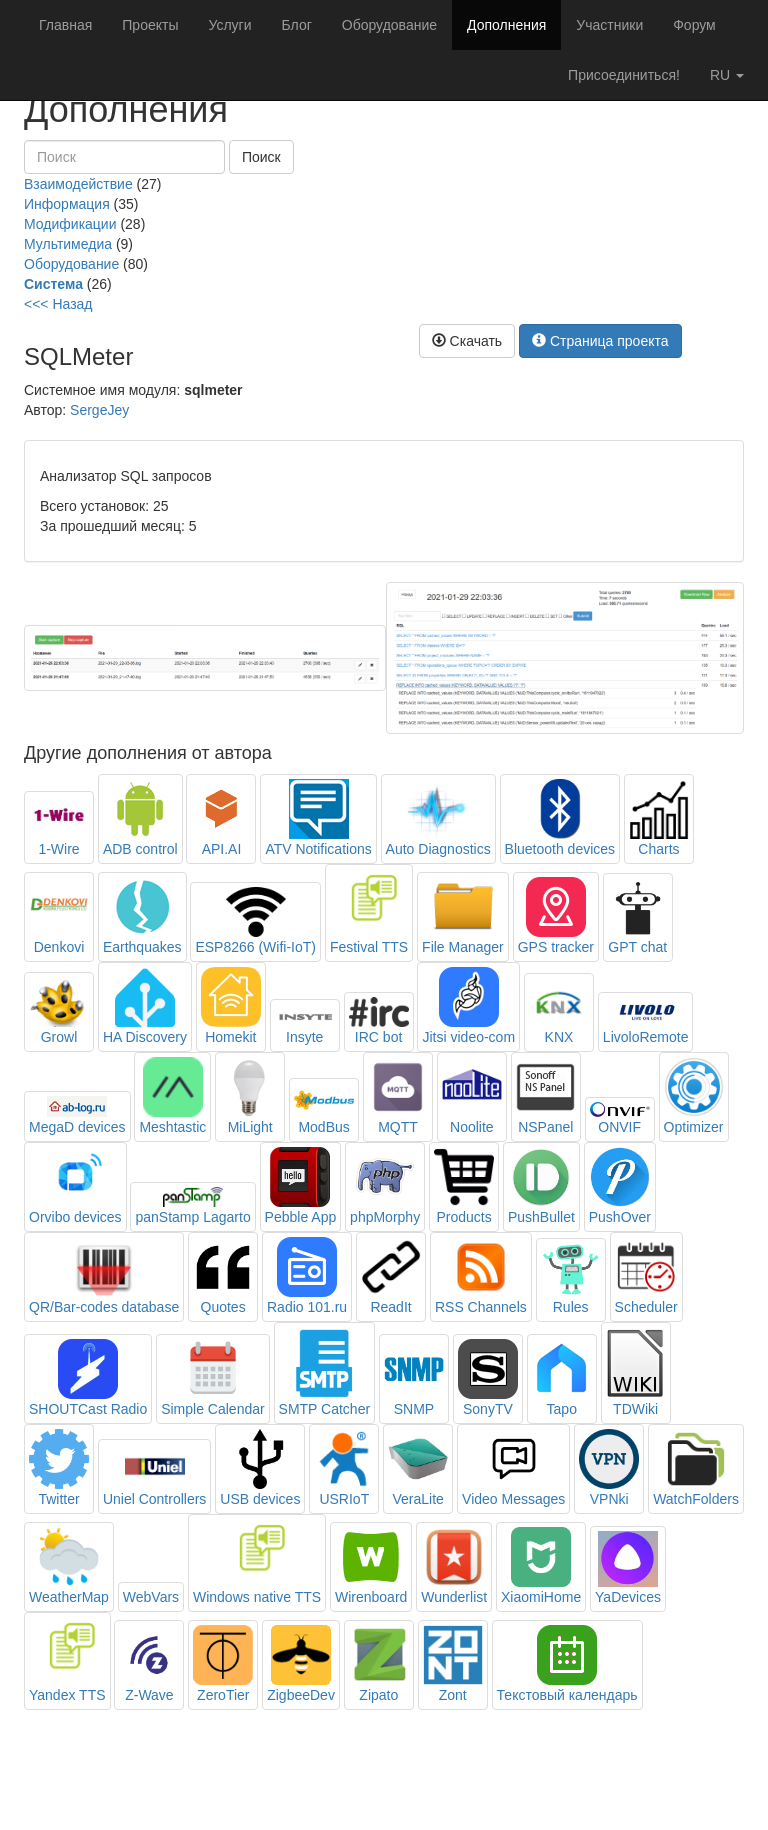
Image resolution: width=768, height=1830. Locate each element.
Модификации (70, 224)
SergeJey (99, 410)
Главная (65, 25)
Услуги (229, 25)
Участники (609, 25)
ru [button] (727, 75)
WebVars (151, 1597)
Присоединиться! (624, 75)
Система (53, 284)
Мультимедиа (68, 244)
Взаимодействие (78, 184)
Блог (297, 25)
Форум (694, 25)
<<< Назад (58, 304)
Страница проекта (600, 341)
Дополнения (506, 25)
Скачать (467, 341)
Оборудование (389, 25)
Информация (67, 204)
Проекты (150, 25)
